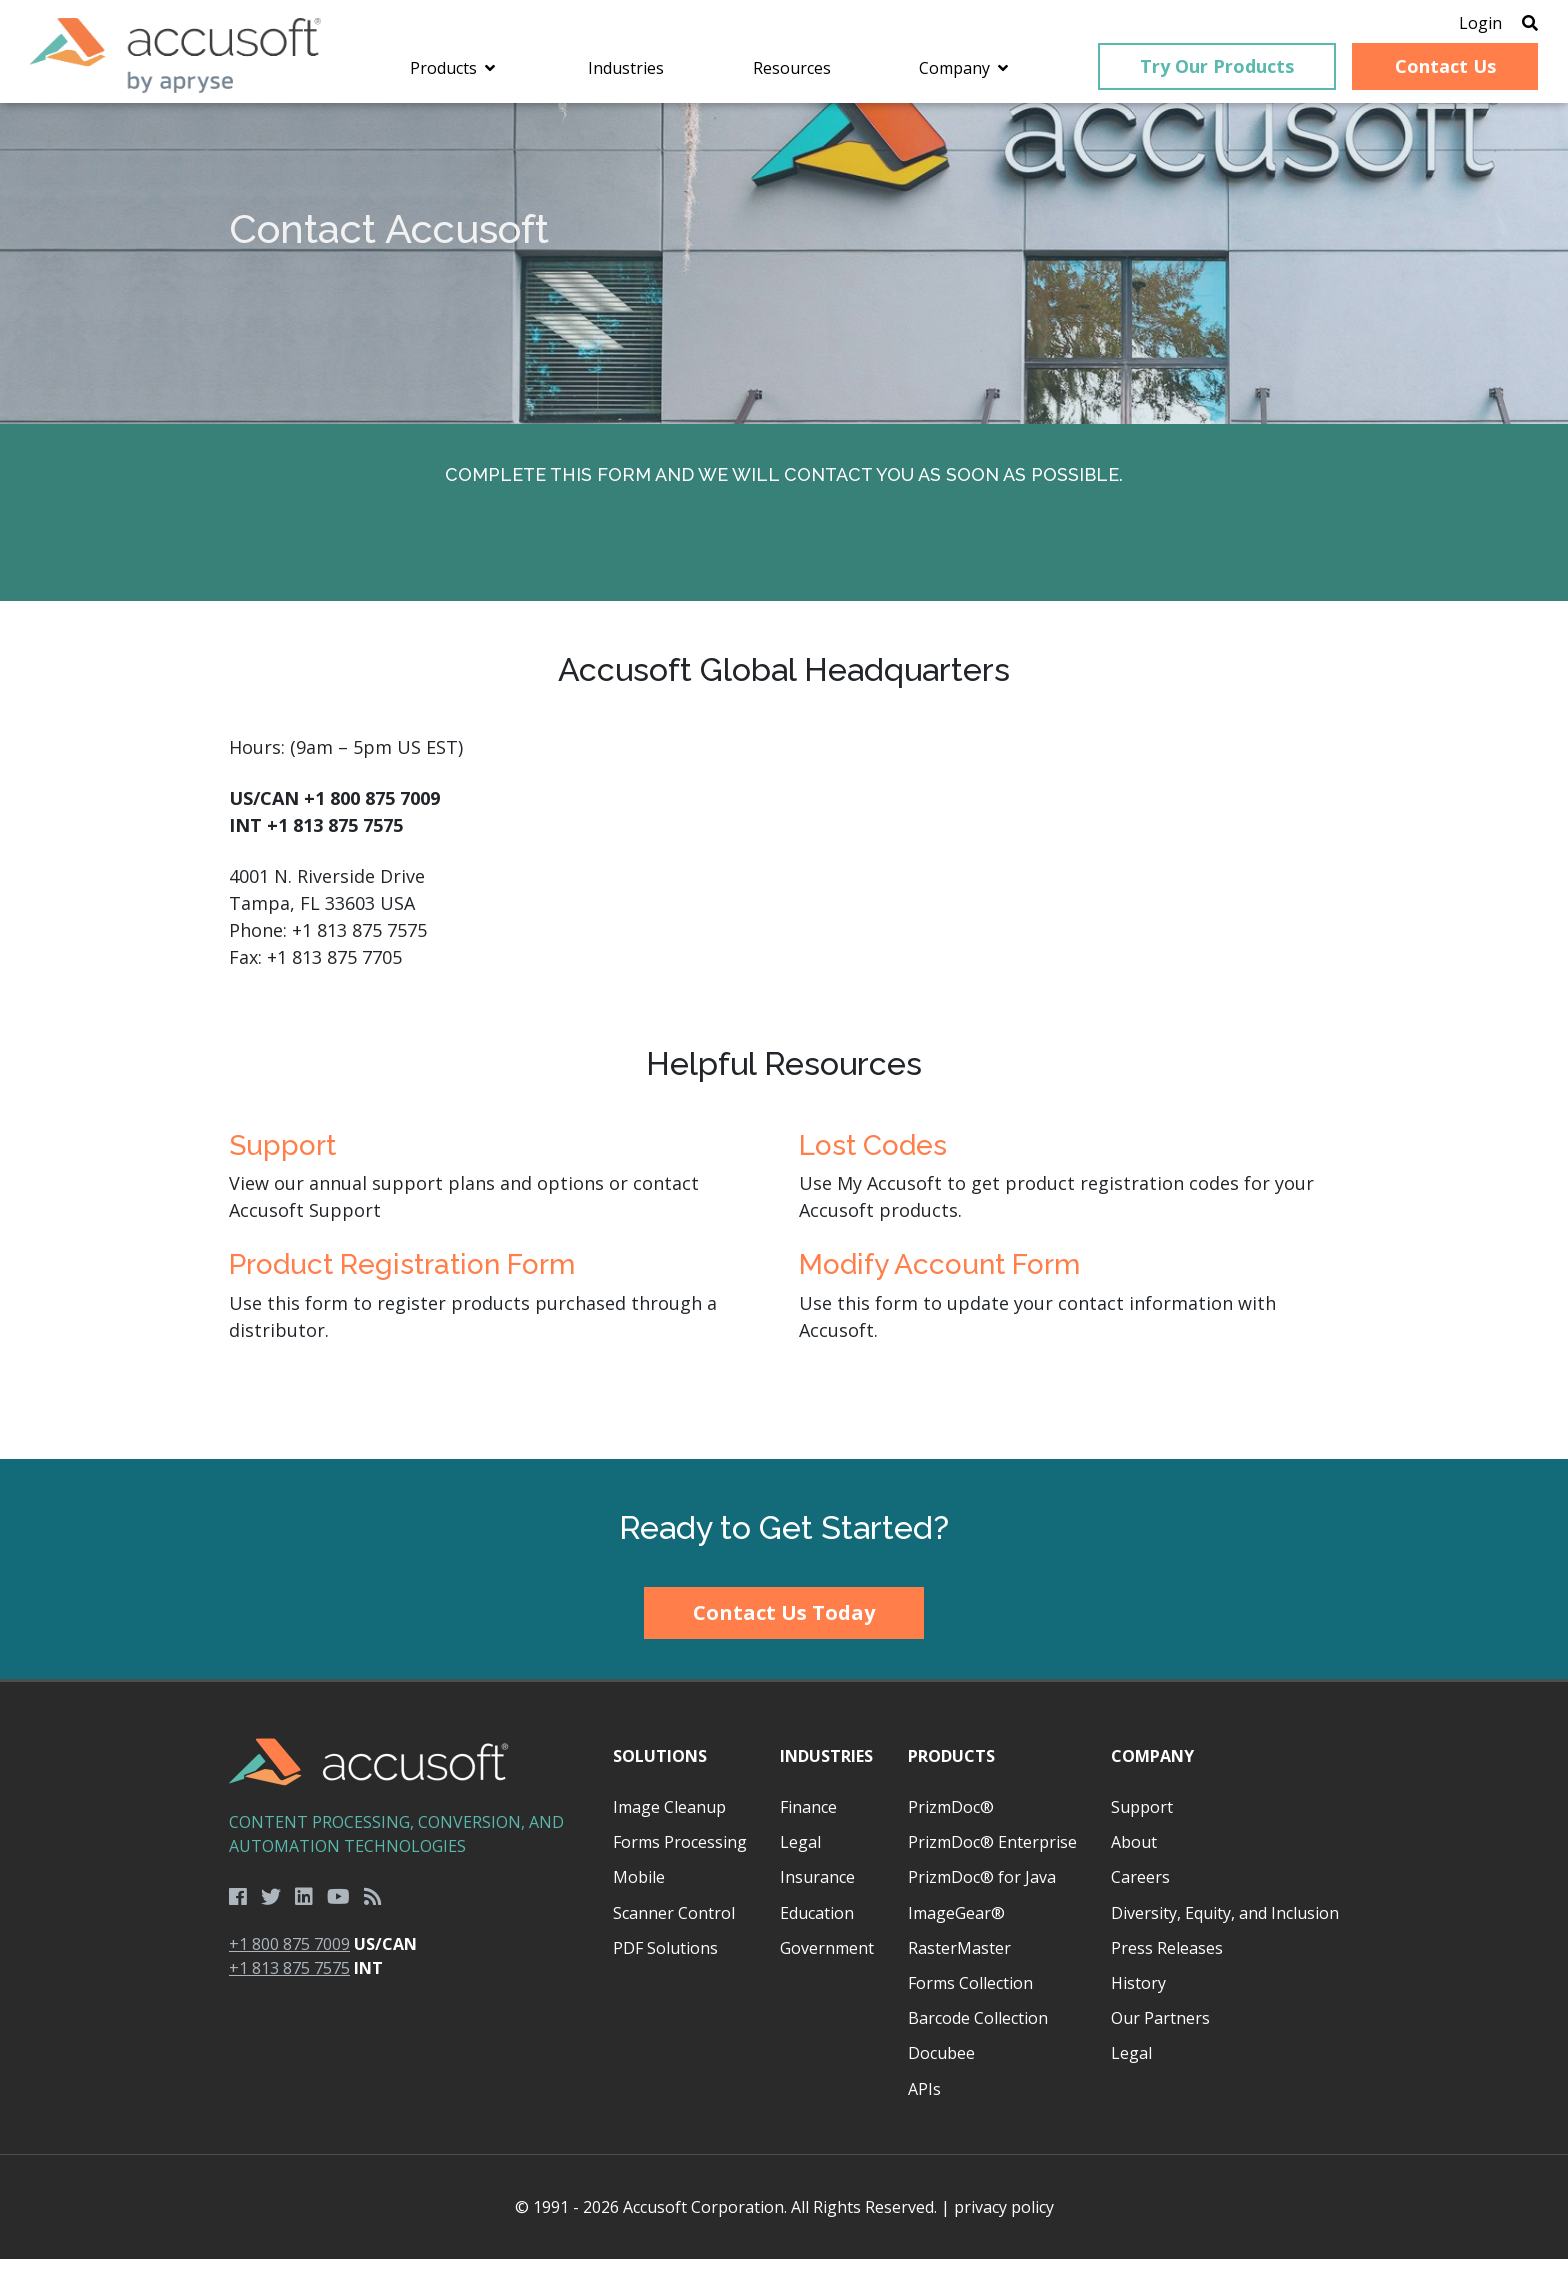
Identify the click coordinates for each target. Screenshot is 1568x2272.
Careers (1140, 1890)
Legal (800, 1855)
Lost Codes (873, 1157)
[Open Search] (1500, 25)
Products (951, 1768)
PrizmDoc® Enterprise (992, 1855)
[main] (784, 794)
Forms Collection (970, 1995)
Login (1450, 25)
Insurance (817, 1890)
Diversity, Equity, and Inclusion (1225, 1925)
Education (817, 1925)
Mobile (639, 1890)
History (1138, 1995)
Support (282, 1157)
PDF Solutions (665, 1960)
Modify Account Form (939, 1277)
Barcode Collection (978, 2031)
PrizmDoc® (951, 1820)
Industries (826, 1768)
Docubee (941, 2066)
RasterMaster (959, 1960)
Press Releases (1167, 1960)
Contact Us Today (784, 1625)
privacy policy (1004, 2220)
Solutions (660, 1768)
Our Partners (1160, 2031)
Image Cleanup (669, 1820)
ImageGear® (956, 1925)
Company (1152, 1768)
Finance (808, 1820)
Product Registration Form (402, 1277)
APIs (924, 2101)
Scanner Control (674, 1925)
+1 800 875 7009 (289, 1957)
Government (827, 1960)
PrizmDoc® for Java (982, 1890)
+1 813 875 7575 (289, 1981)
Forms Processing (680, 1855)
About (1134, 1855)
